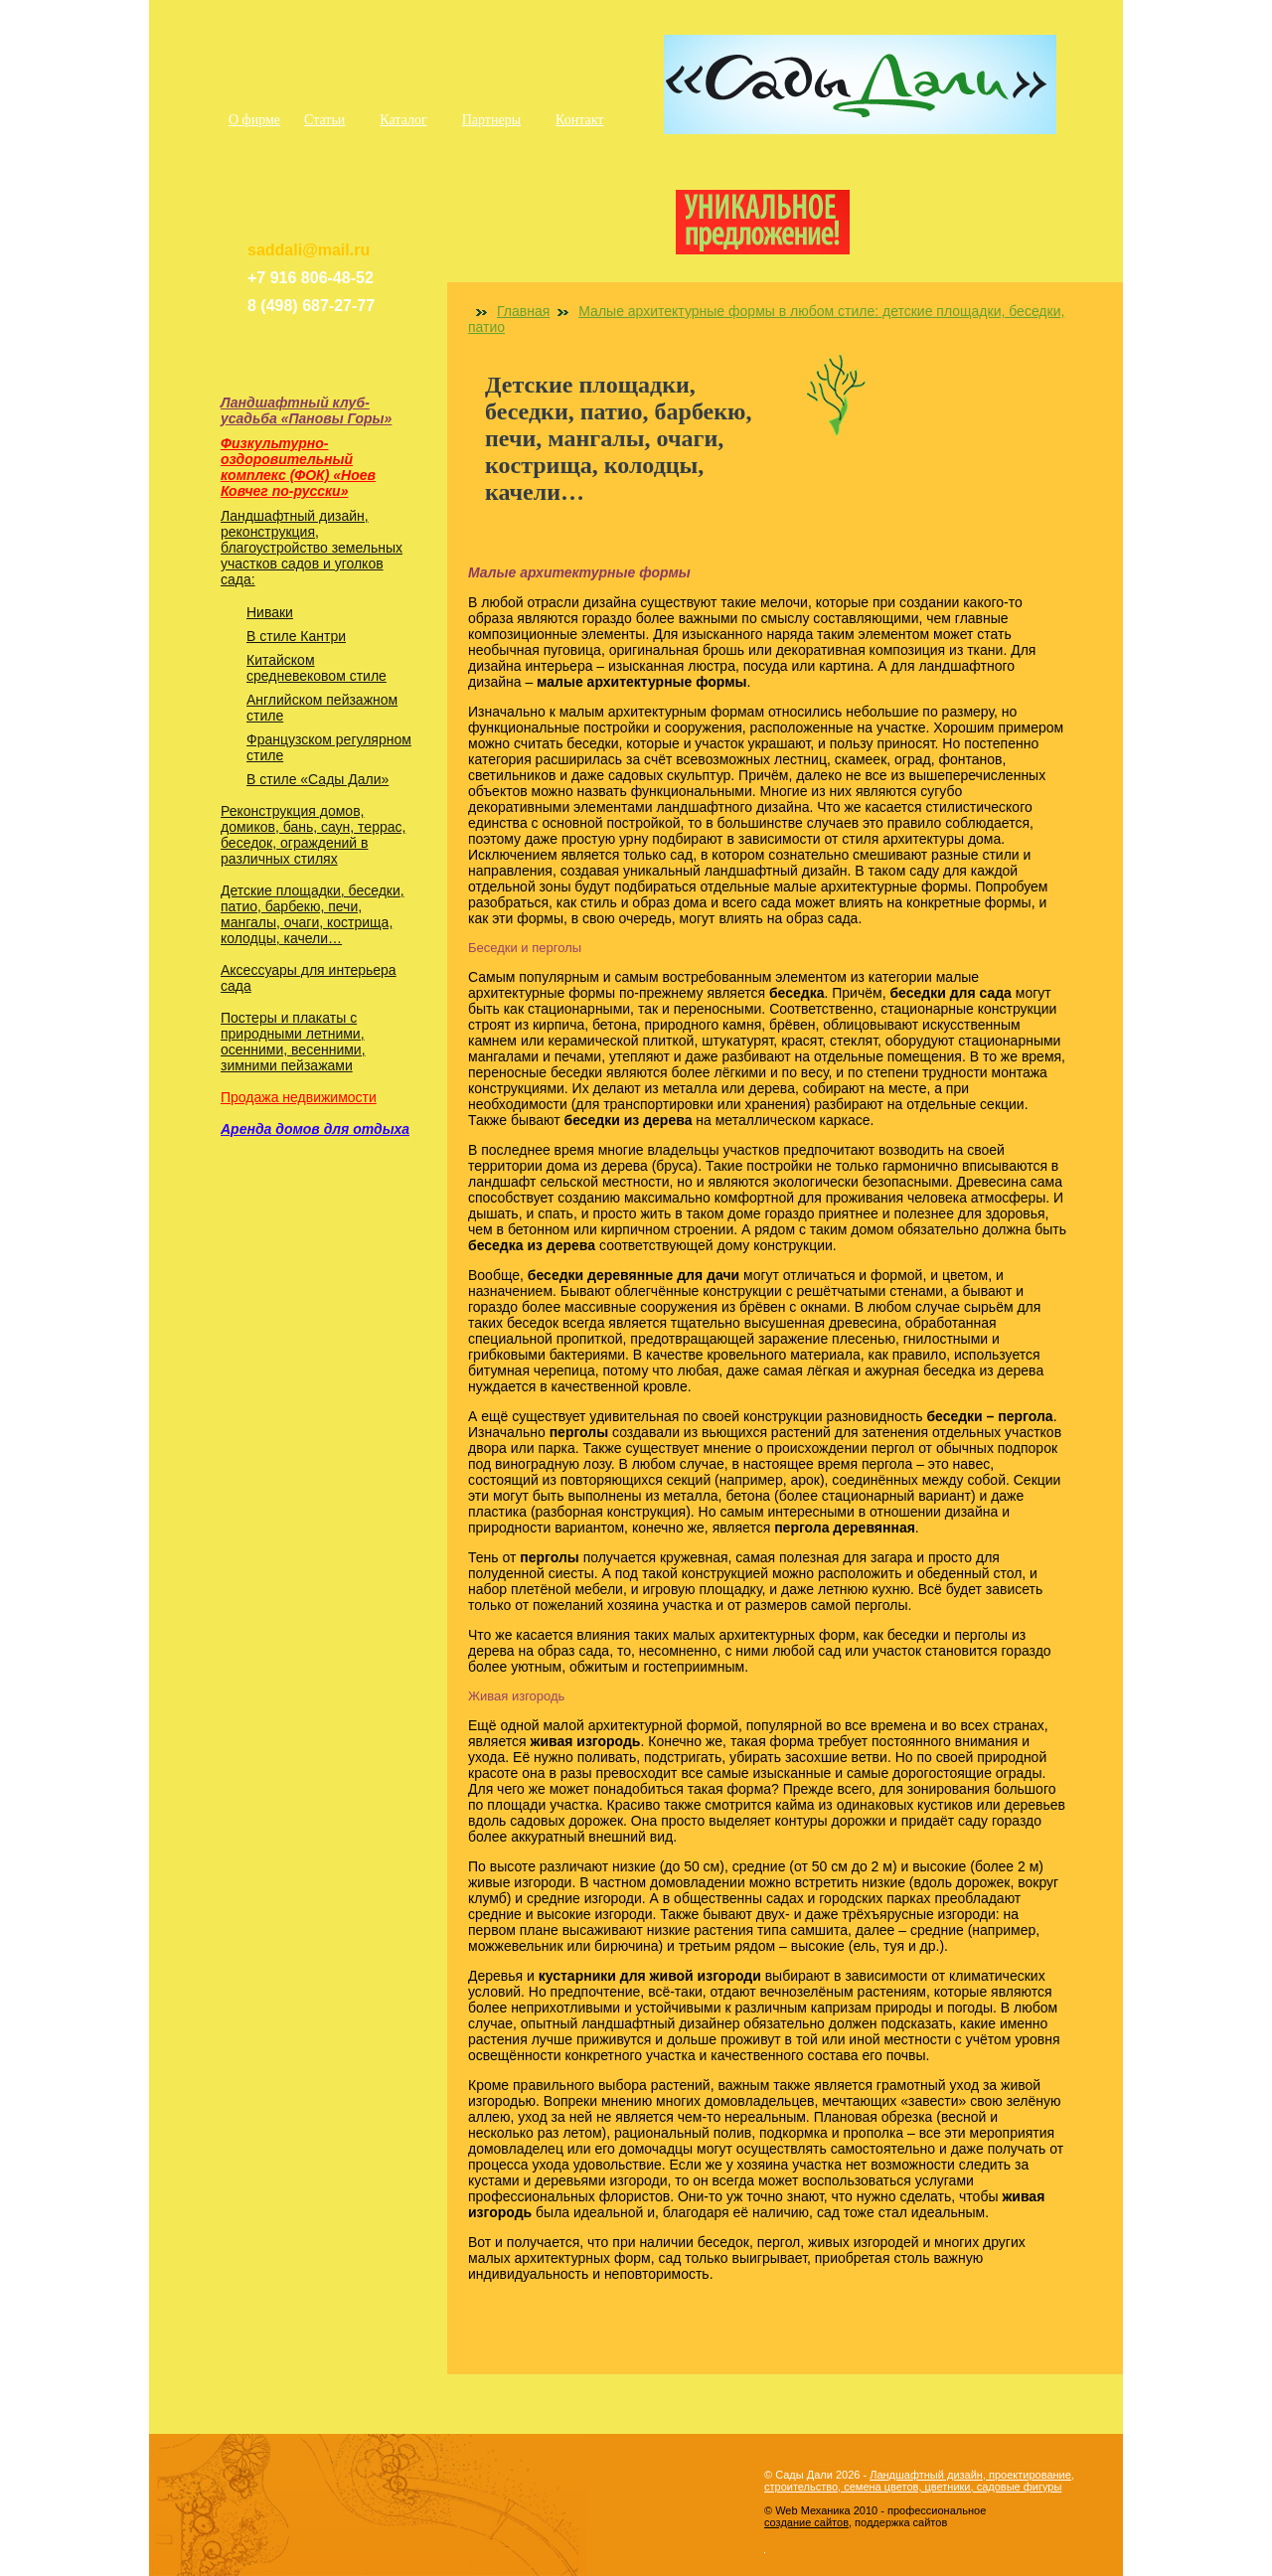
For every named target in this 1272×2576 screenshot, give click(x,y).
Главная (523, 311)
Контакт (579, 119)
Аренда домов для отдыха (315, 1129)
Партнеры (491, 119)
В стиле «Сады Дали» (317, 779)
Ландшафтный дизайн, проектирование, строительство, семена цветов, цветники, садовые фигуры (919, 2481)
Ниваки (269, 612)
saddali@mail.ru (308, 250)
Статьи (324, 119)
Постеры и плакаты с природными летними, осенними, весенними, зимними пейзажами (293, 1041)
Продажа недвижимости (299, 1097)
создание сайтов (806, 2522)
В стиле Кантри (296, 636)
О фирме (254, 119)
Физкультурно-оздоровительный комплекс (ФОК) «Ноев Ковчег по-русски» (298, 467)
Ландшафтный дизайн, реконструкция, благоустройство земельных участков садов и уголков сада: (311, 547)
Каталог (403, 119)
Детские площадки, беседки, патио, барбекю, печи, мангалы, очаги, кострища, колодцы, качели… (312, 914)
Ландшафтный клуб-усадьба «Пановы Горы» (306, 410)
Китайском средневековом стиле (316, 668)
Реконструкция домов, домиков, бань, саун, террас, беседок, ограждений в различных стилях (313, 835)
